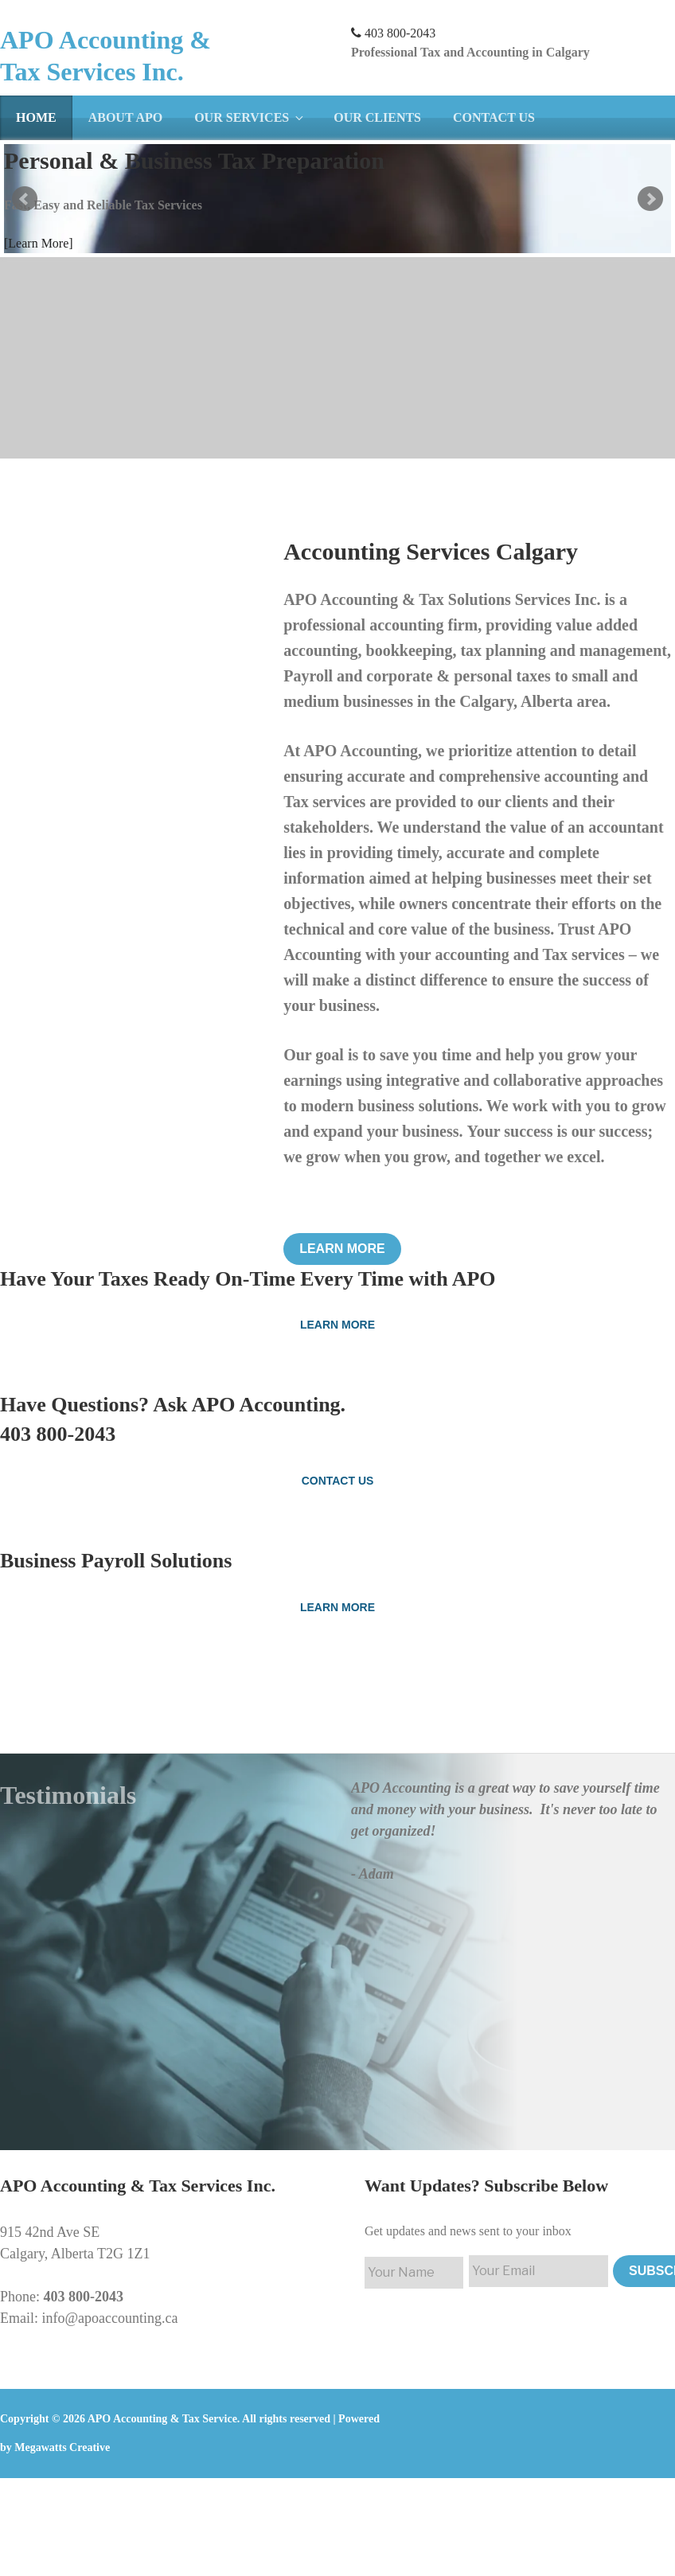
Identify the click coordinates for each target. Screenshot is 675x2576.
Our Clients (377, 117)
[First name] (414, 2273)
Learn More (342, 1248)
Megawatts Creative (62, 2447)
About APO (125, 117)
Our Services (250, 117)
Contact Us (494, 117)
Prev (24, 199)
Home (36, 117)
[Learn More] (38, 243)
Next (650, 199)
